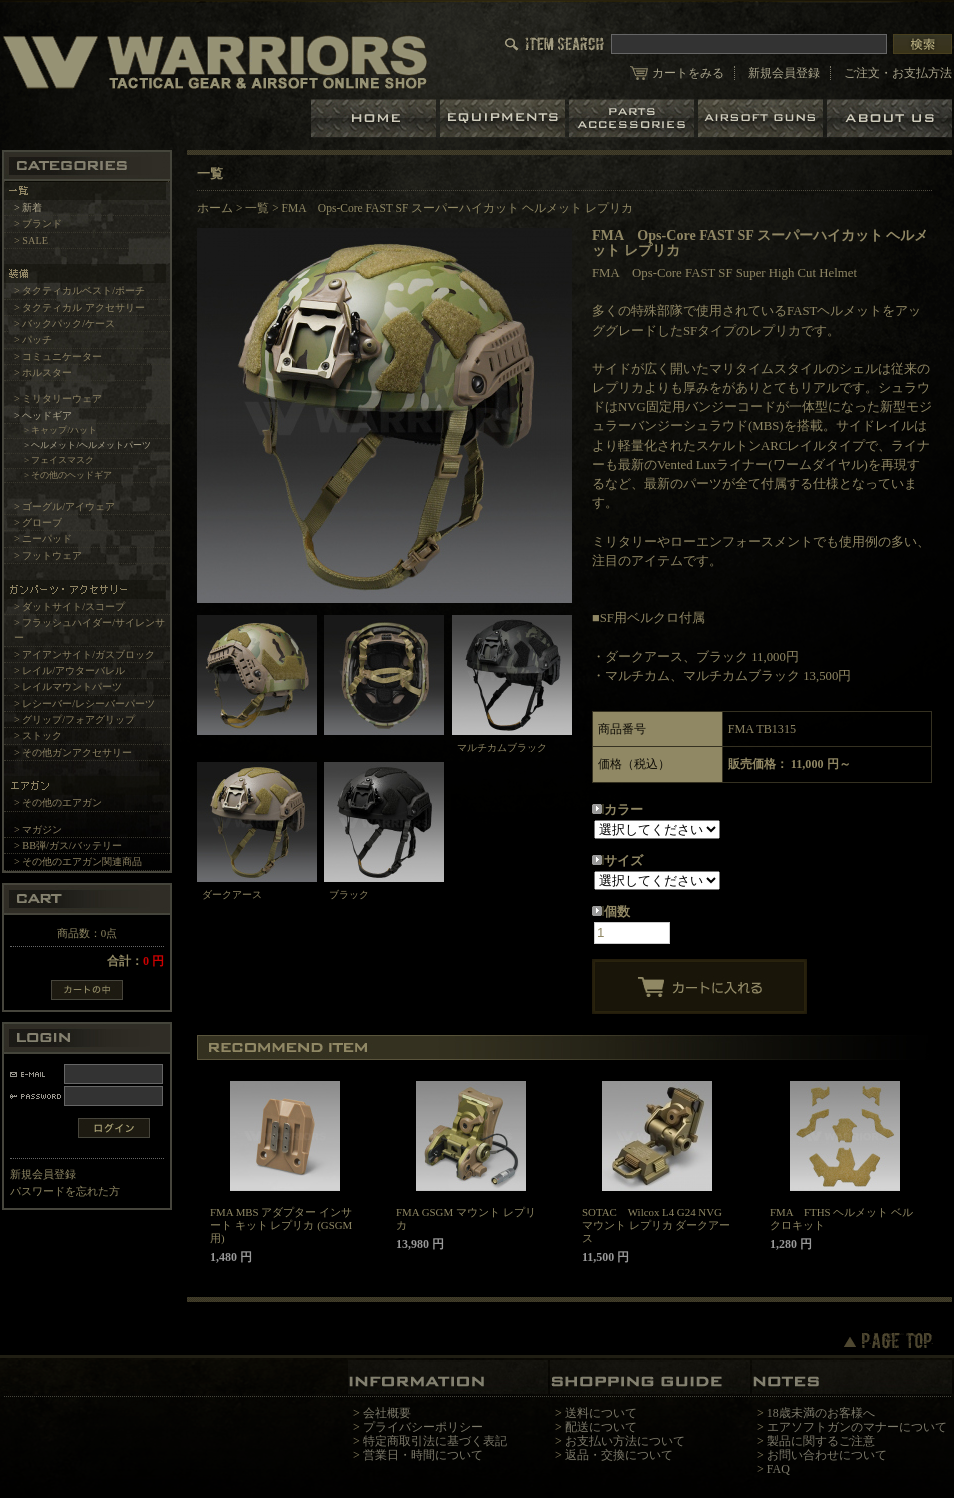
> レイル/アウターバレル (69, 670)
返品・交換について (619, 1455)
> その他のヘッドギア (68, 475)
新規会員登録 (784, 73)
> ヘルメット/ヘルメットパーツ (87, 445)
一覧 (257, 208)
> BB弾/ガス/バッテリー (68, 845)
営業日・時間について (423, 1455)
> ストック (38, 735)
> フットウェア (48, 555)
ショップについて (889, 118)
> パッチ (33, 339)
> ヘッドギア (43, 415)
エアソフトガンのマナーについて (857, 1427)
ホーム (375, 118)
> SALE (31, 240)
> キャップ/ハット (60, 430)
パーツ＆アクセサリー (633, 118)
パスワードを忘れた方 (65, 1191)
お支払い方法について (625, 1441)
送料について (601, 1413)
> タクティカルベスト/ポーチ (79, 290)
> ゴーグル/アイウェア (64, 506)
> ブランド (38, 223)
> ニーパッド (43, 538)
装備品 (504, 118)
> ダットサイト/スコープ (69, 606)
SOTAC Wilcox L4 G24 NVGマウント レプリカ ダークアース (656, 1225)
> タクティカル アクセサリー (79, 307)
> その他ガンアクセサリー (73, 752)
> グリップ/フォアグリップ (74, 719)
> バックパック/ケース (64, 323)
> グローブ (38, 522)
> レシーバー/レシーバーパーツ (84, 703)
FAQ (778, 1469)
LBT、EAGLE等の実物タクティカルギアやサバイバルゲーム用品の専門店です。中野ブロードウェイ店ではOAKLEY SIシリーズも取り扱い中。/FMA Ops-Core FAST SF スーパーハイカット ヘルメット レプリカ (215, 61)
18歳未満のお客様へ (821, 1413)
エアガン (762, 118)
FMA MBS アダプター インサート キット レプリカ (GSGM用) (281, 1225)
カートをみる (688, 73)
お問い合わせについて (827, 1455)
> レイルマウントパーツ (68, 686)
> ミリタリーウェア (58, 398)
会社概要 (387, 1413)
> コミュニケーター (58, 356)
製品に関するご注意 (821, 1441)
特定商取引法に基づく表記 (435, 1441)
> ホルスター (43, 372)
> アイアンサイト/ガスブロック (84, 654)
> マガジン (38, 829)
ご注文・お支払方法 (898, 73)
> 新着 (28, 207)
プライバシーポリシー (423, 1427)
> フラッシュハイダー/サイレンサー (89, 630)
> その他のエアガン (58, 802)
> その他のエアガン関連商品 (78, 861)
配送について (601, 1427)
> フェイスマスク (59, 460)
